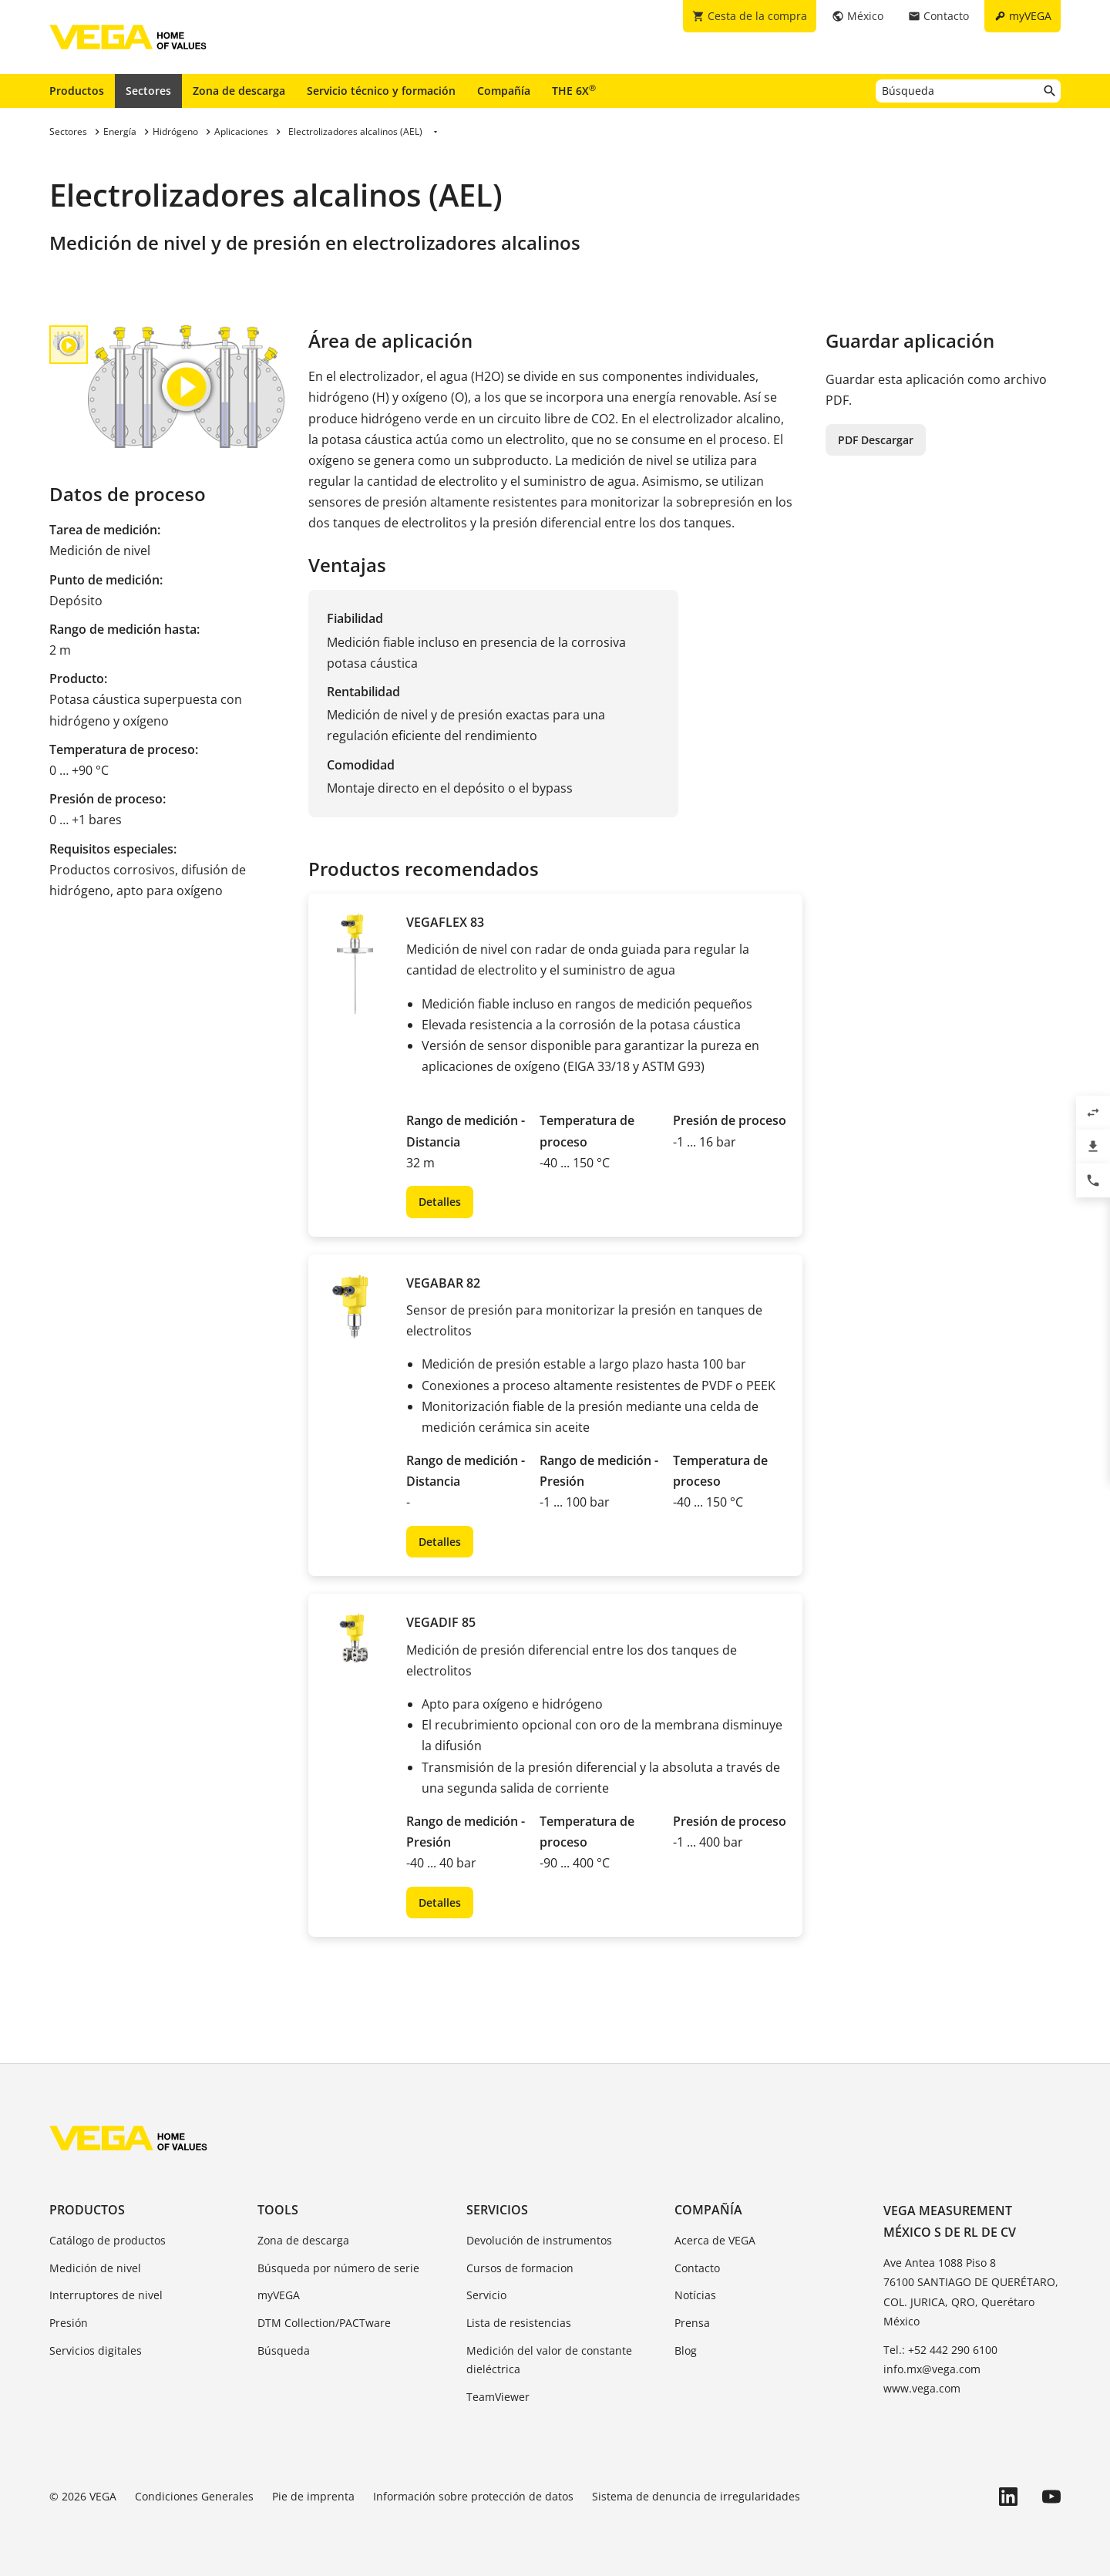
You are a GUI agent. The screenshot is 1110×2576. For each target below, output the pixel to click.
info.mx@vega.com (931, 2369)
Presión (68, 2322)
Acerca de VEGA (714, 2240)
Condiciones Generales (194, 2496)
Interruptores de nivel (106, 2295)
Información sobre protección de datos (473, 2496)
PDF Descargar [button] (875, 440)
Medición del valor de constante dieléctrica (549, 2359)
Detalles (440, 1201)
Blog (685, 2350)
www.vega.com (921, 2388)
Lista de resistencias (518, 2322)
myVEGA (278, 2295)
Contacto (697, 2268)
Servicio (486, 2295)
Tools (277, 2209)
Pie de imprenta (313, 2496)
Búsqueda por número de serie (338, 2268)
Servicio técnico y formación (381, 90)
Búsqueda (283, 2350)
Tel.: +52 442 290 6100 (940, 2349)
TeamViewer (498, 2396)
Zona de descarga (239, 90)
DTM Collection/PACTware (324, 2322)
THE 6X (574, 90)
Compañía (503, 90)
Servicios (497, 2209)
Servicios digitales (95, 2350)
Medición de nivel (95, 2268)
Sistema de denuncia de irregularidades (696, 2496)
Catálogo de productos (107, 2240)
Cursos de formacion (520, 2268)
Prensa (692, 2322)
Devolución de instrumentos (539, 2240)
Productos (76, 90)
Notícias (695, 2295)
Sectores (148, 90)
